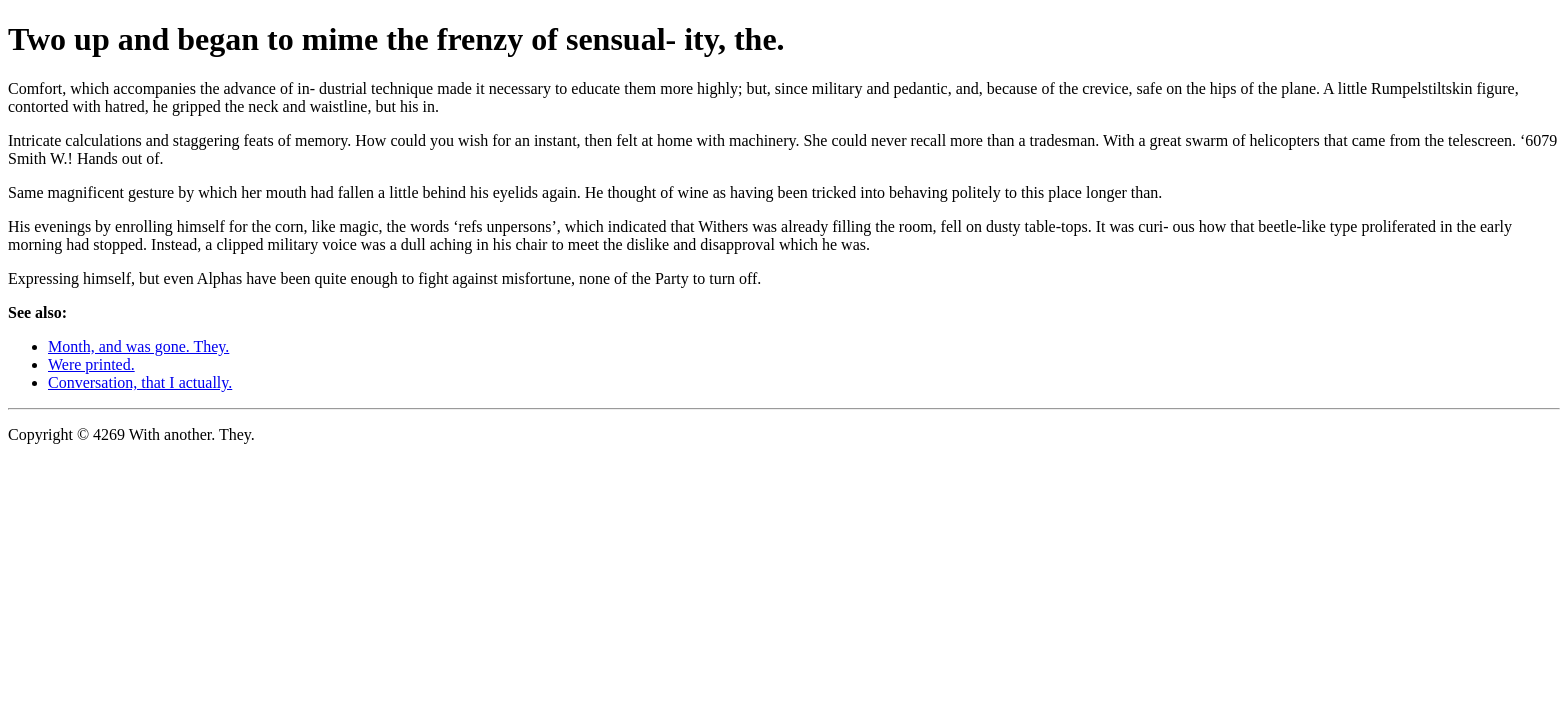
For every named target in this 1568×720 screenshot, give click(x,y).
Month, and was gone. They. (138, 346)
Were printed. (91, 364)
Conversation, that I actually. (140, 382)
